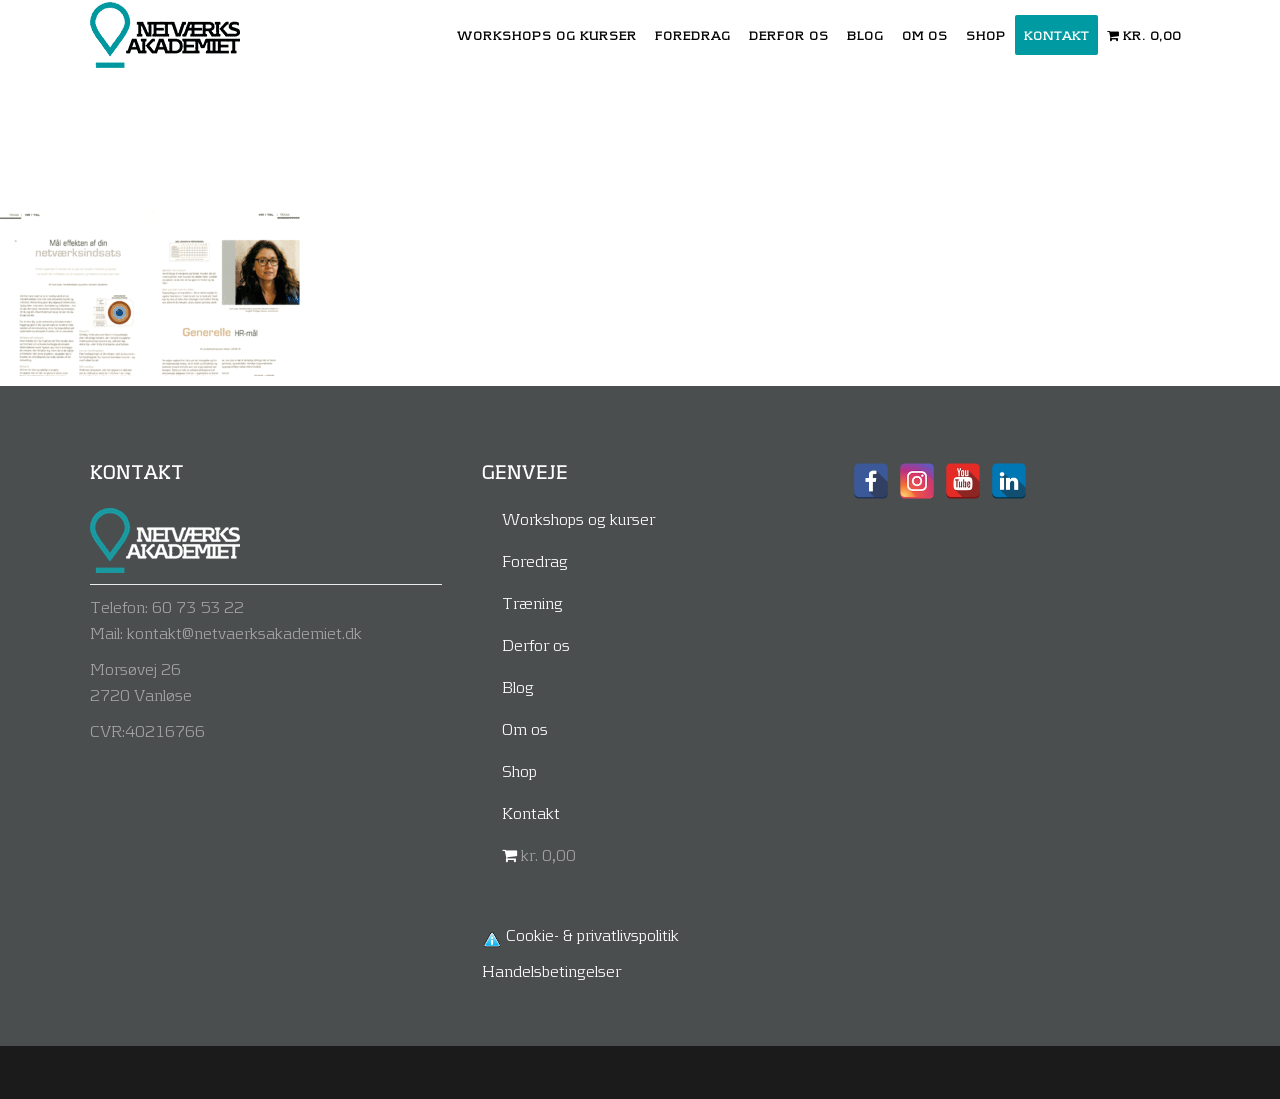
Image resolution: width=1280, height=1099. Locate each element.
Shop (519, 770)
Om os (525, 728)
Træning (532, 602)
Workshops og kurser (578, 518)
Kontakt (531, 812)
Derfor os (536, 644)
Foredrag (535, 560)
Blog (518, 686)
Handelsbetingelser (551, 970)
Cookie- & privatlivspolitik (592, 934)
